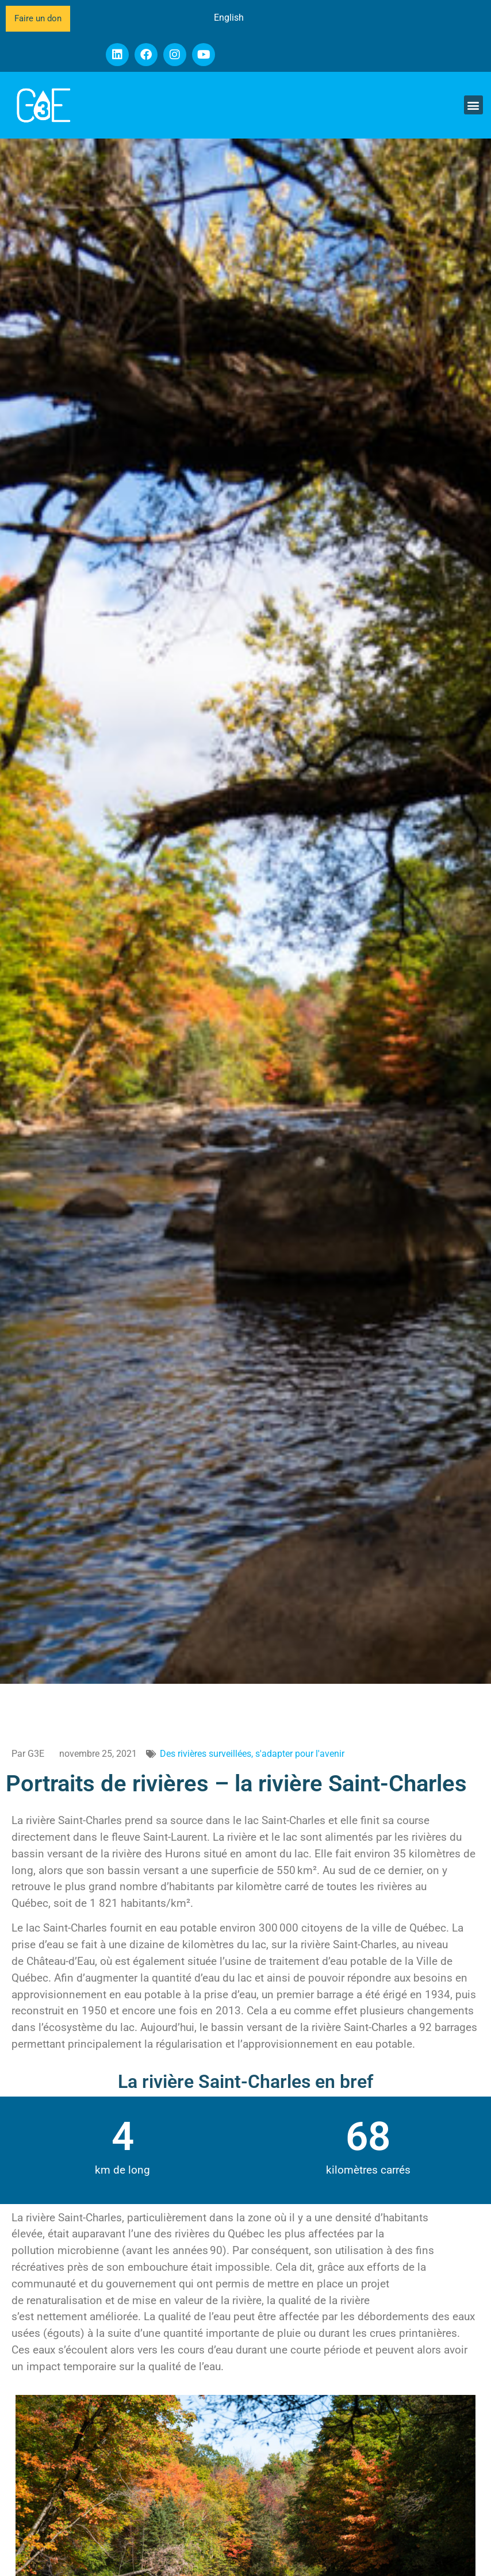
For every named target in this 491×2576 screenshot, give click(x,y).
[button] (473, 104)
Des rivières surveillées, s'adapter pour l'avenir (252, 1753)
